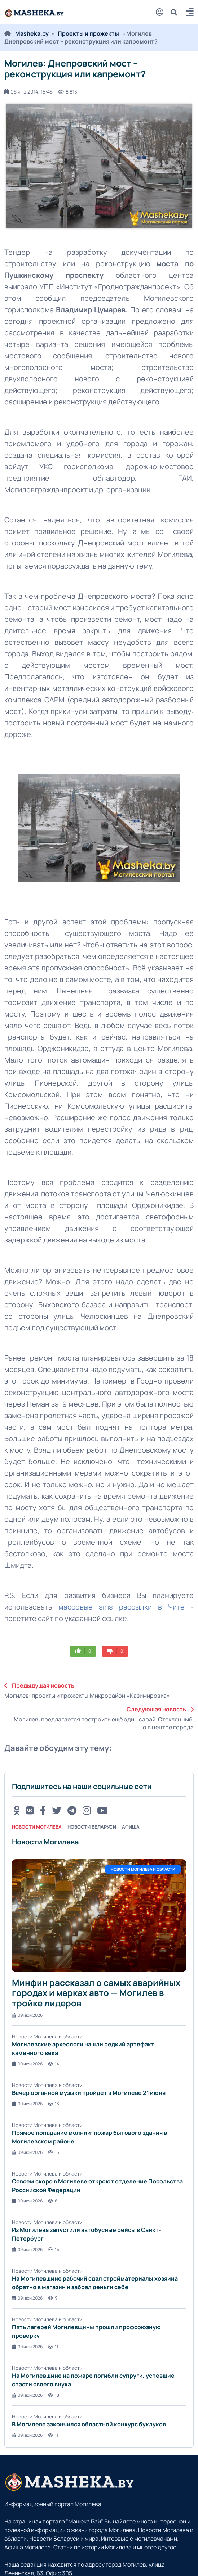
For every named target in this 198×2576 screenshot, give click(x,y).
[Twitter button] (56, 1810)
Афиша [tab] (131, 1827)
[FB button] (43, 1810)
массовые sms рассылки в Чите (121, 1607)
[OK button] (16, 1810)
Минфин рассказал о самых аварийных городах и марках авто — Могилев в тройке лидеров (96, 1993)
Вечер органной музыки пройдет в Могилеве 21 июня (89, 2093)
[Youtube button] (102, 1810)
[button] (190, 13)
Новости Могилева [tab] (37, 1827)
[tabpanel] (99, 2138)
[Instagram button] (87, 1810)
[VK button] (30, 1810)
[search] (176, 12)
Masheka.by (32, 33)
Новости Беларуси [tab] (91, 1827)
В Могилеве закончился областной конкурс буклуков (89, 2424)
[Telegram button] (72, 1810)
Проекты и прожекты (88, 33)
